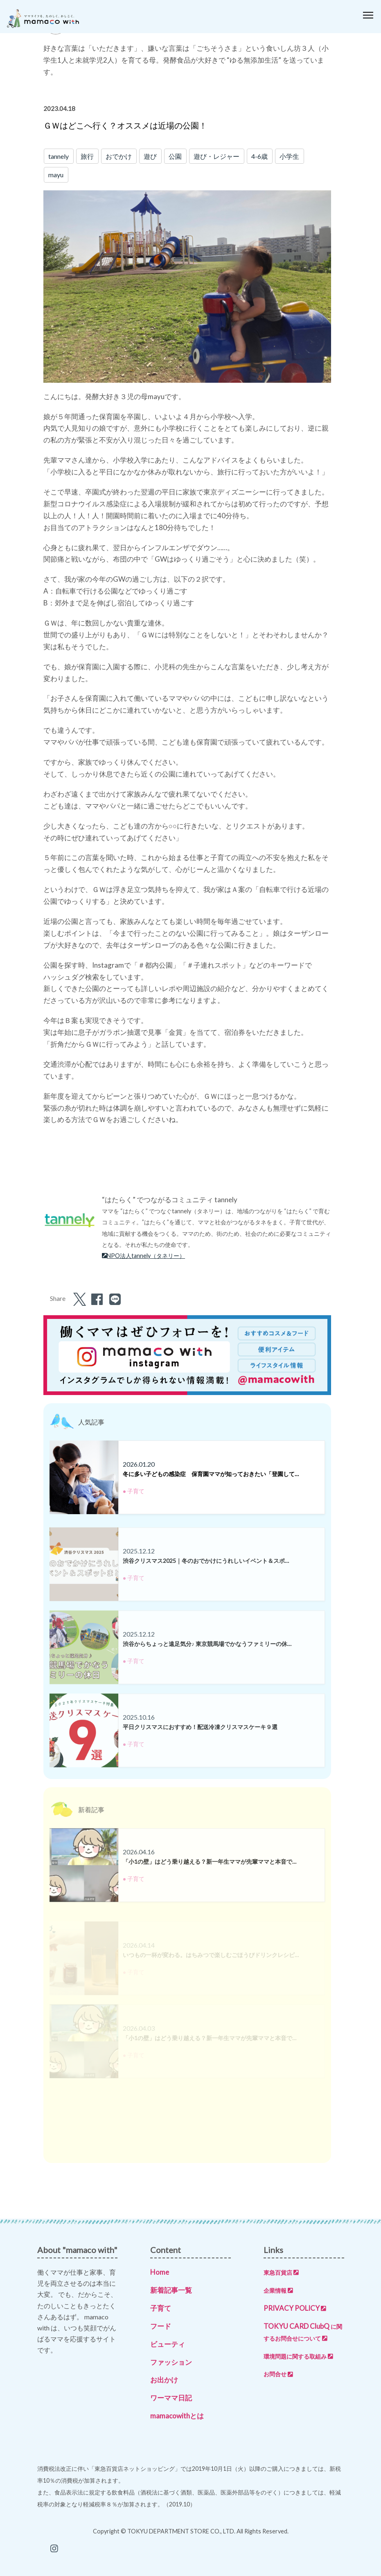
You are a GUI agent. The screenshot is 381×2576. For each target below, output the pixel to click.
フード (160, 2326)
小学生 (289, 156)
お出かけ (164, 2379)
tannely (58, 156)
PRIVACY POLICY (295, 2308)
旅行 (87, 156)
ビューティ (167, 2344)
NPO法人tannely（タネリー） (143, 1255)
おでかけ (119, 156)
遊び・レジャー (216, 156)
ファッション (171, 2362)
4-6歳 (259, 156)
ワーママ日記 (171, 2397)
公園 (175, 156)
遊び (150, 156)
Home (159, 2272)
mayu (55, 174)
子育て (160, 2308)
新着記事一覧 (171, 2290)
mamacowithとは (177, 2415)
